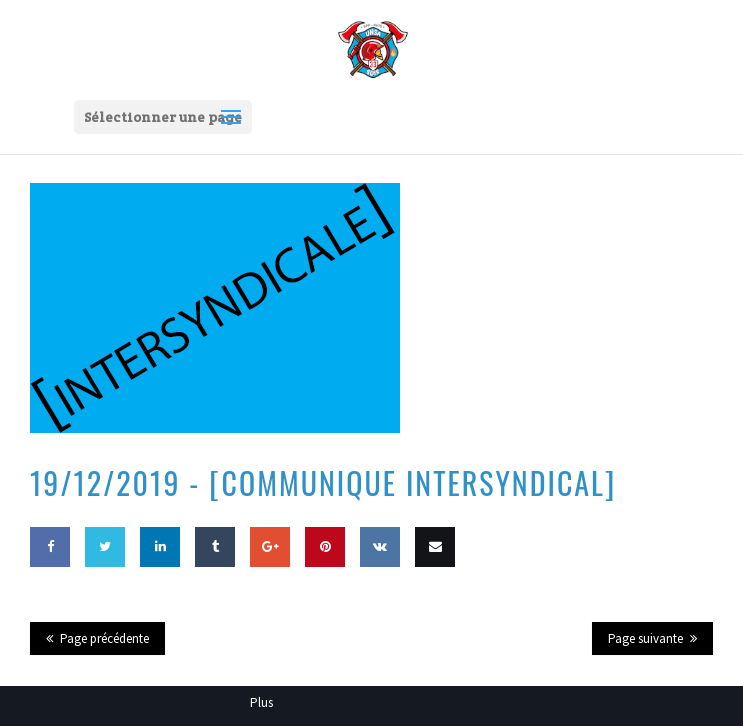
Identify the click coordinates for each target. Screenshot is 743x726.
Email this (435, 586)
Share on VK (380, 586)
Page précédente (104, 638)
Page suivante (645, 638)
